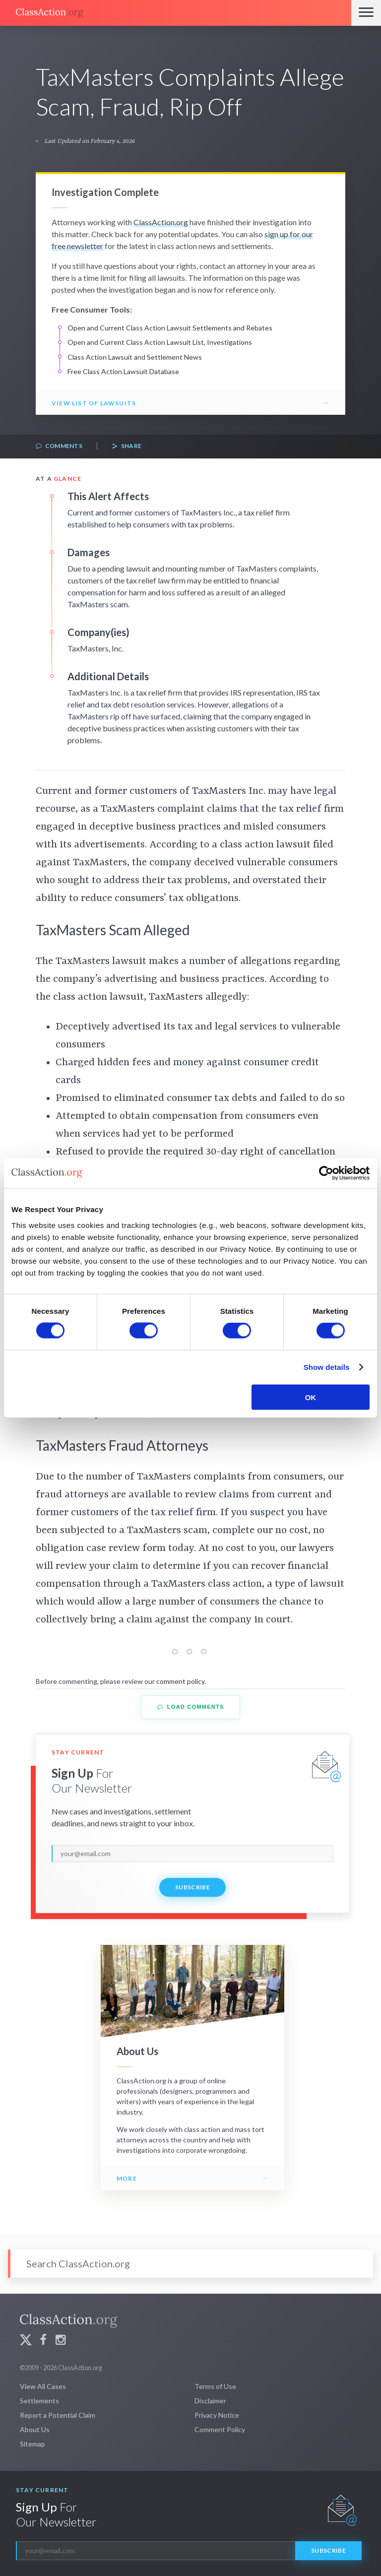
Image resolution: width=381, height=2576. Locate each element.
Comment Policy (219, 2429)
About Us (35, 2429)
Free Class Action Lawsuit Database (123, 371)
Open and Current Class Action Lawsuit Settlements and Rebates (169, 327)
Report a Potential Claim (57, 2415)
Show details (327, 1367)
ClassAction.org (160, 222)
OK (311, 1397)
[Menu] (366, 13)
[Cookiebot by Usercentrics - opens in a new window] (326, 1173)
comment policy (180, 1681)
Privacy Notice (216, 2415)
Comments (59, 446)
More (127, 2178)
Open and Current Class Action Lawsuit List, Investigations (159, 342)
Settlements (39, 2400)
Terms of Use (215, 2386)
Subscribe (192, 1887)
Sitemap (32, 2444)
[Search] (190, 2264)
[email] (192, 1853)
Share (126, 446)
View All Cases (43, 2386)
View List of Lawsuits (94, 403)
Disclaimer (210, 2400)
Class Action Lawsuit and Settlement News (134, 357)
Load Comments (190, 1707)
